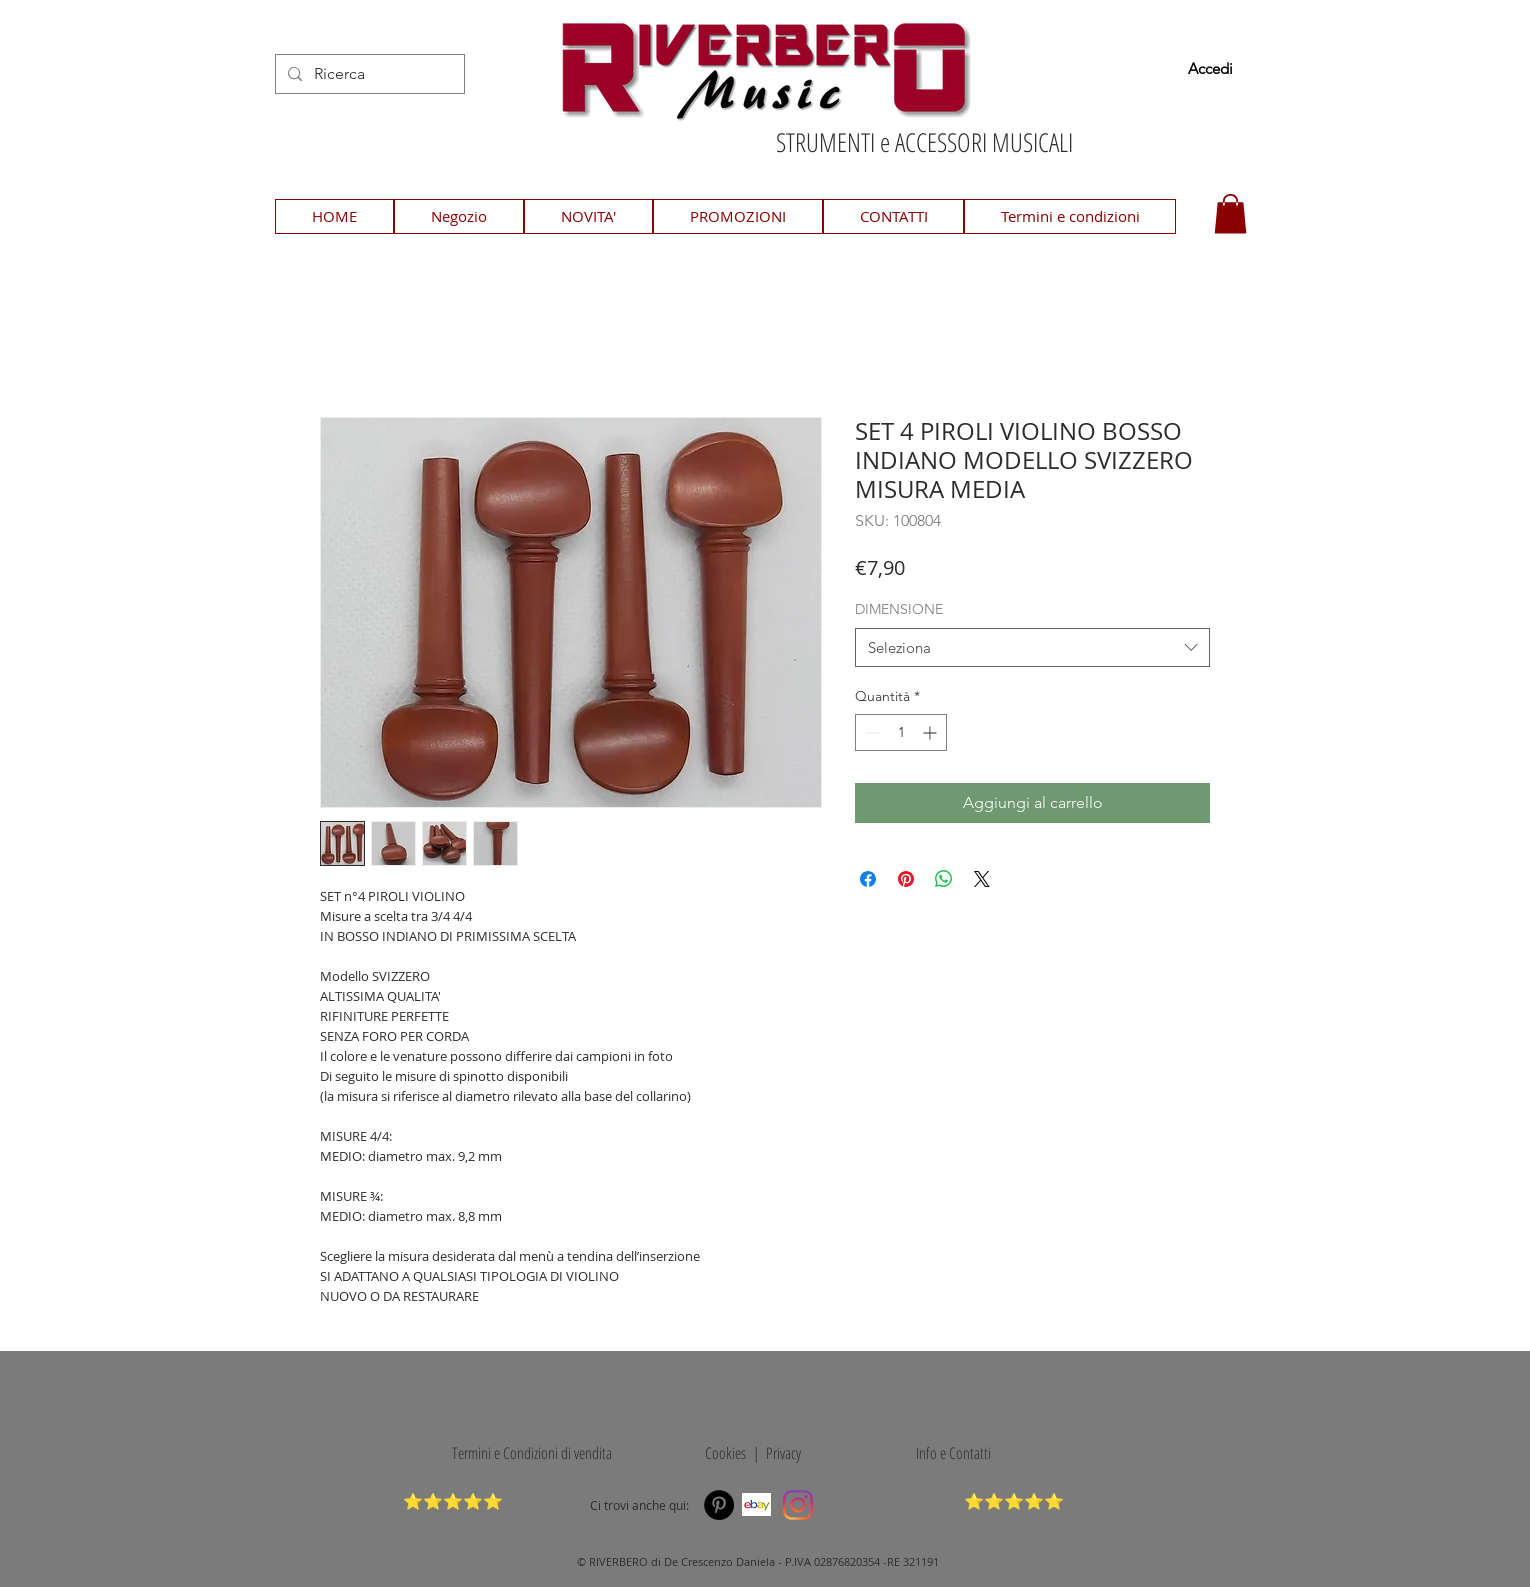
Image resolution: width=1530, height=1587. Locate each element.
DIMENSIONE (899, 609)
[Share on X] (982, 879)
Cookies (722, 1453)
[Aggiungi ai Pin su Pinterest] (906, 879)
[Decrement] (870, 732)
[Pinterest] (719, 1505)
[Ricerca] (368, 74)
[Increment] (931, 732)
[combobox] (1032, 647)
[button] (1230, 213)
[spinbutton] (901, 732)
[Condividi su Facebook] (868, 879)
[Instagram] (798, 1505)
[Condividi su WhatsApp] (944, 879)
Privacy (783, 1453)
